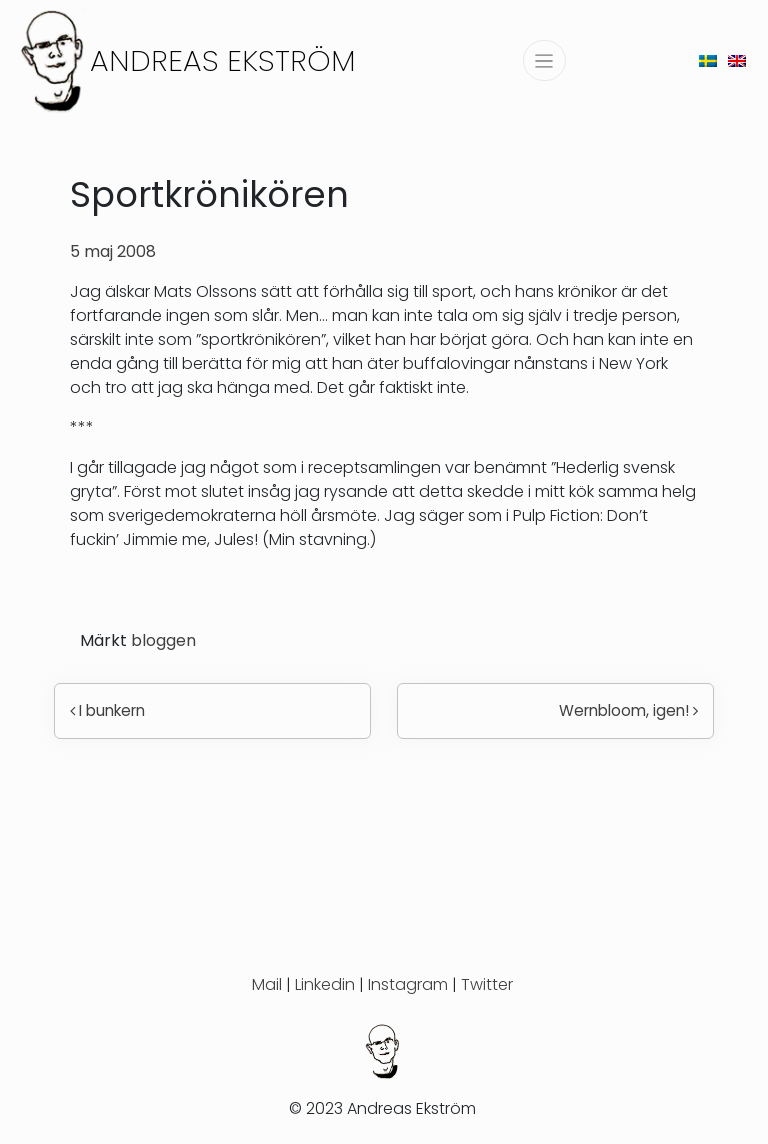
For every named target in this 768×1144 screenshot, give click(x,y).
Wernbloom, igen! (628, 710)
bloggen (163, 640)
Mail (267, 984)
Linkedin (325, 984)
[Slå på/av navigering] (544, 60)
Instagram (408, 984)
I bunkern (107, 710)
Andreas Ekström (223, 60)
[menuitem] (708, 60)
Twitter (487, 984)
